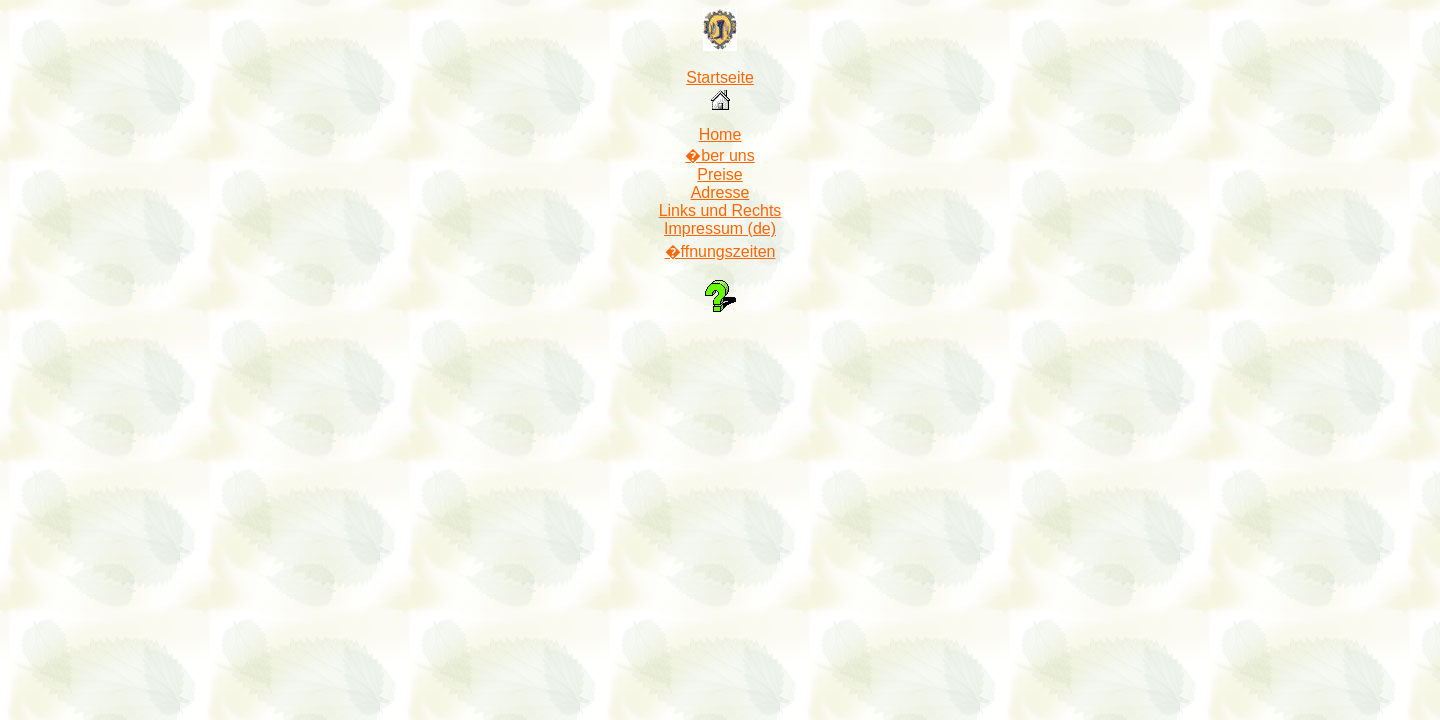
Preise (719, 174)
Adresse (720, 192)
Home (720, 134)
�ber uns (719, 155)
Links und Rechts (720, 210)
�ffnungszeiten (720, 251)
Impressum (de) (720, 228)
